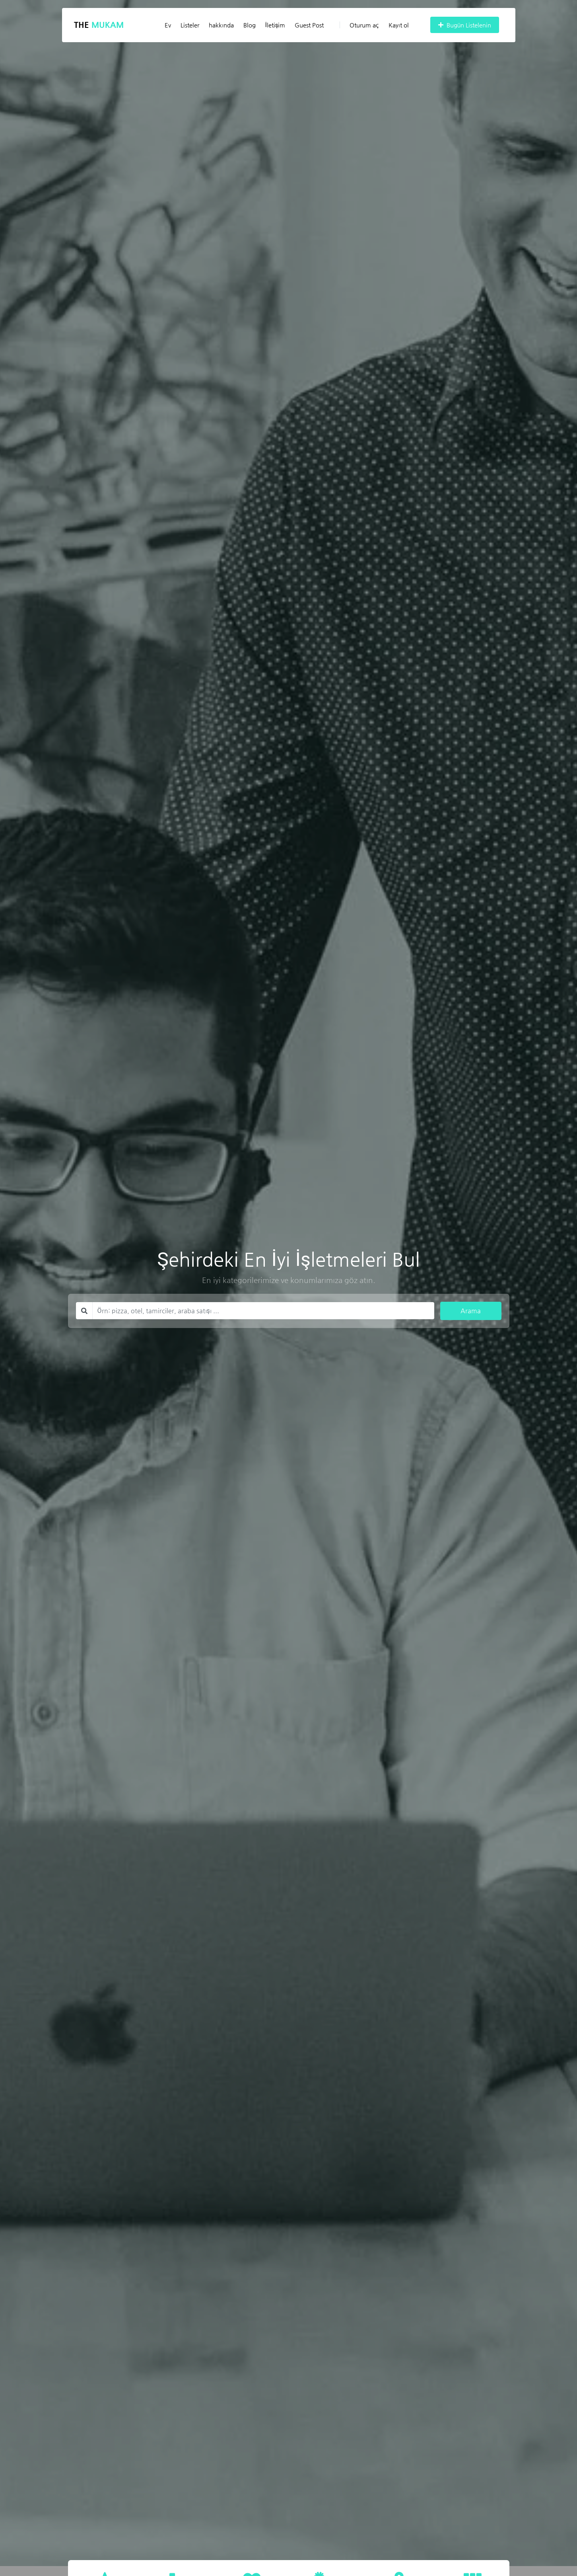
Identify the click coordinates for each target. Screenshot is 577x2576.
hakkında (221, 24)
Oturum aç (359, 24)
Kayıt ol (399, 24)
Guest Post (309, 24)
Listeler (190, 24)
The (99, 24)
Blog (249, 24)
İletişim (275, 24)
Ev (168, 24)
